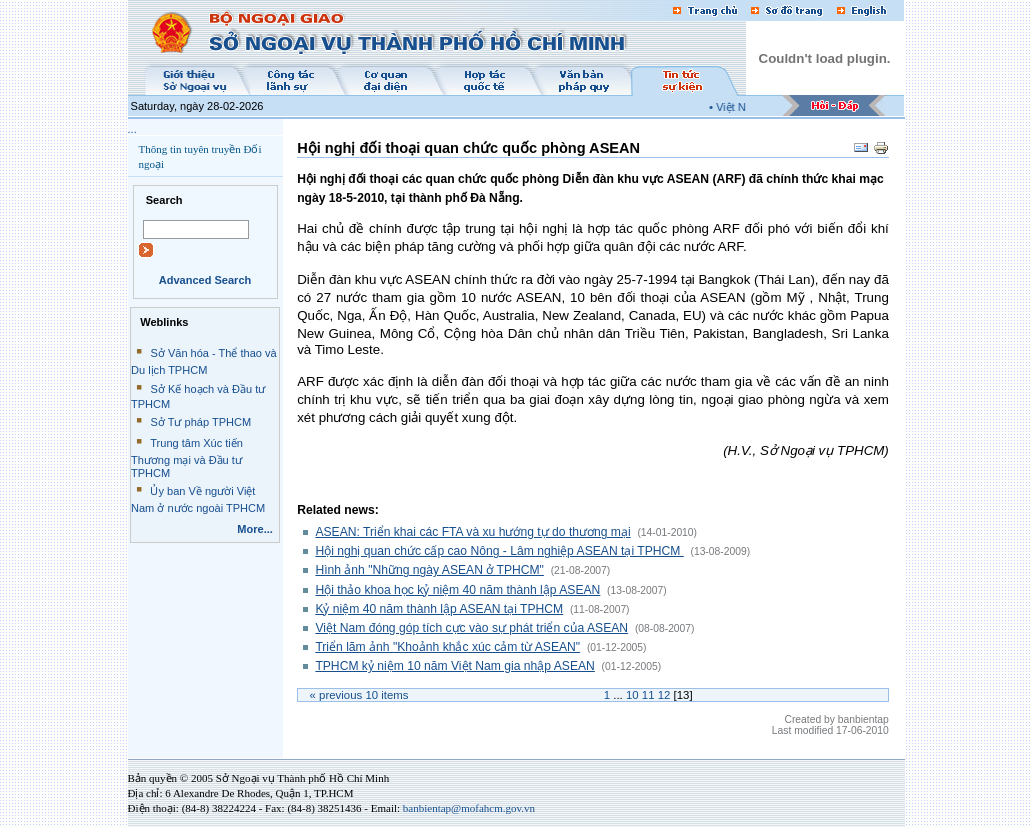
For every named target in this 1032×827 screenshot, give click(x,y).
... (132, 129)
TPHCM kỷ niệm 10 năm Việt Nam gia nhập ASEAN (454, 666)
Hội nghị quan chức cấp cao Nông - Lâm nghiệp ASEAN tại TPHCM (499, 551)
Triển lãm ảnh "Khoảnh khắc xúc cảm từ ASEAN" (447, 647)
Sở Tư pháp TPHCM (200, 422)
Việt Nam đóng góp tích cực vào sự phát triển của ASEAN (471, 628)
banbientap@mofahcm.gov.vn (469, 808)
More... (255, 529)
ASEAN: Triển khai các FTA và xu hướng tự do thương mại (472, 532)
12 (664, 695)
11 (648, 695)
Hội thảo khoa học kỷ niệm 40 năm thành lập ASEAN (457, 590)
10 (632, 695)
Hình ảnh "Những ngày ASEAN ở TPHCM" (429, 570)
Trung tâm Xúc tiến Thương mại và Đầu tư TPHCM (187, 458)
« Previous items (359, 695)
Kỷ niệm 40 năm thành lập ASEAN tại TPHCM (439, 609)
